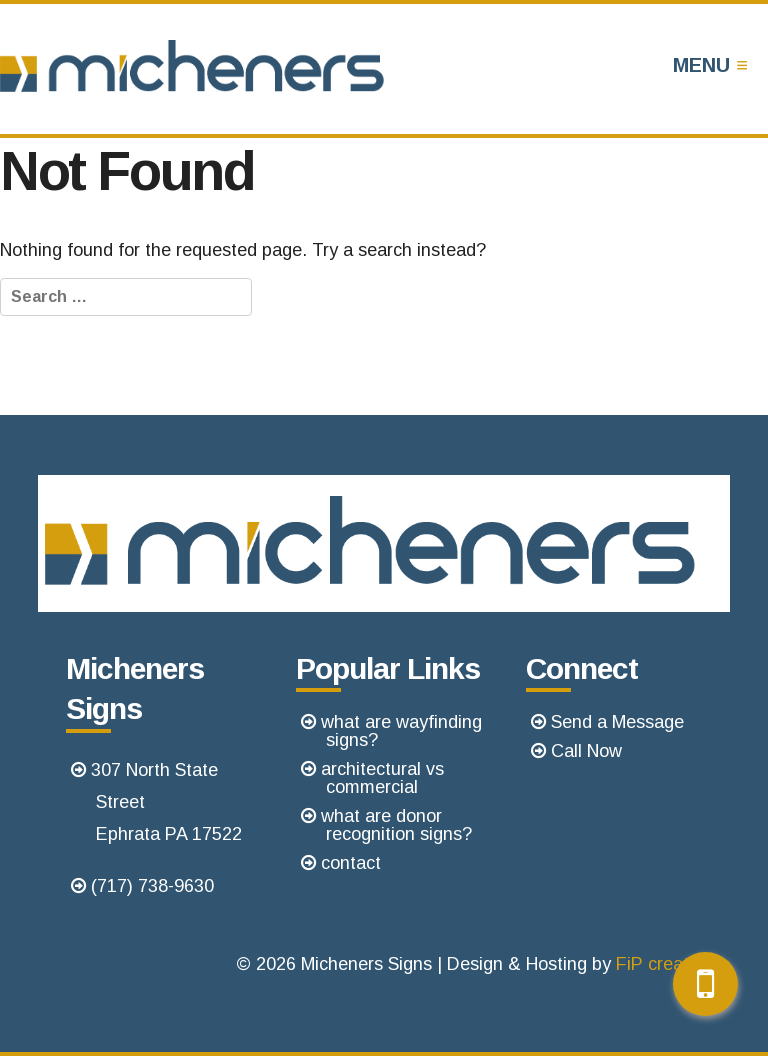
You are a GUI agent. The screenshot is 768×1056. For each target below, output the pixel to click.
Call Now (586, 751)
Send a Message (617, 722)
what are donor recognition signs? (396, 825)
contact (351, 863)
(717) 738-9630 (152, 886)
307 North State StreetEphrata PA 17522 (166, 802)
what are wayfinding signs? (401, 731)
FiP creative (664, 964)
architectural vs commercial (382, 778)
